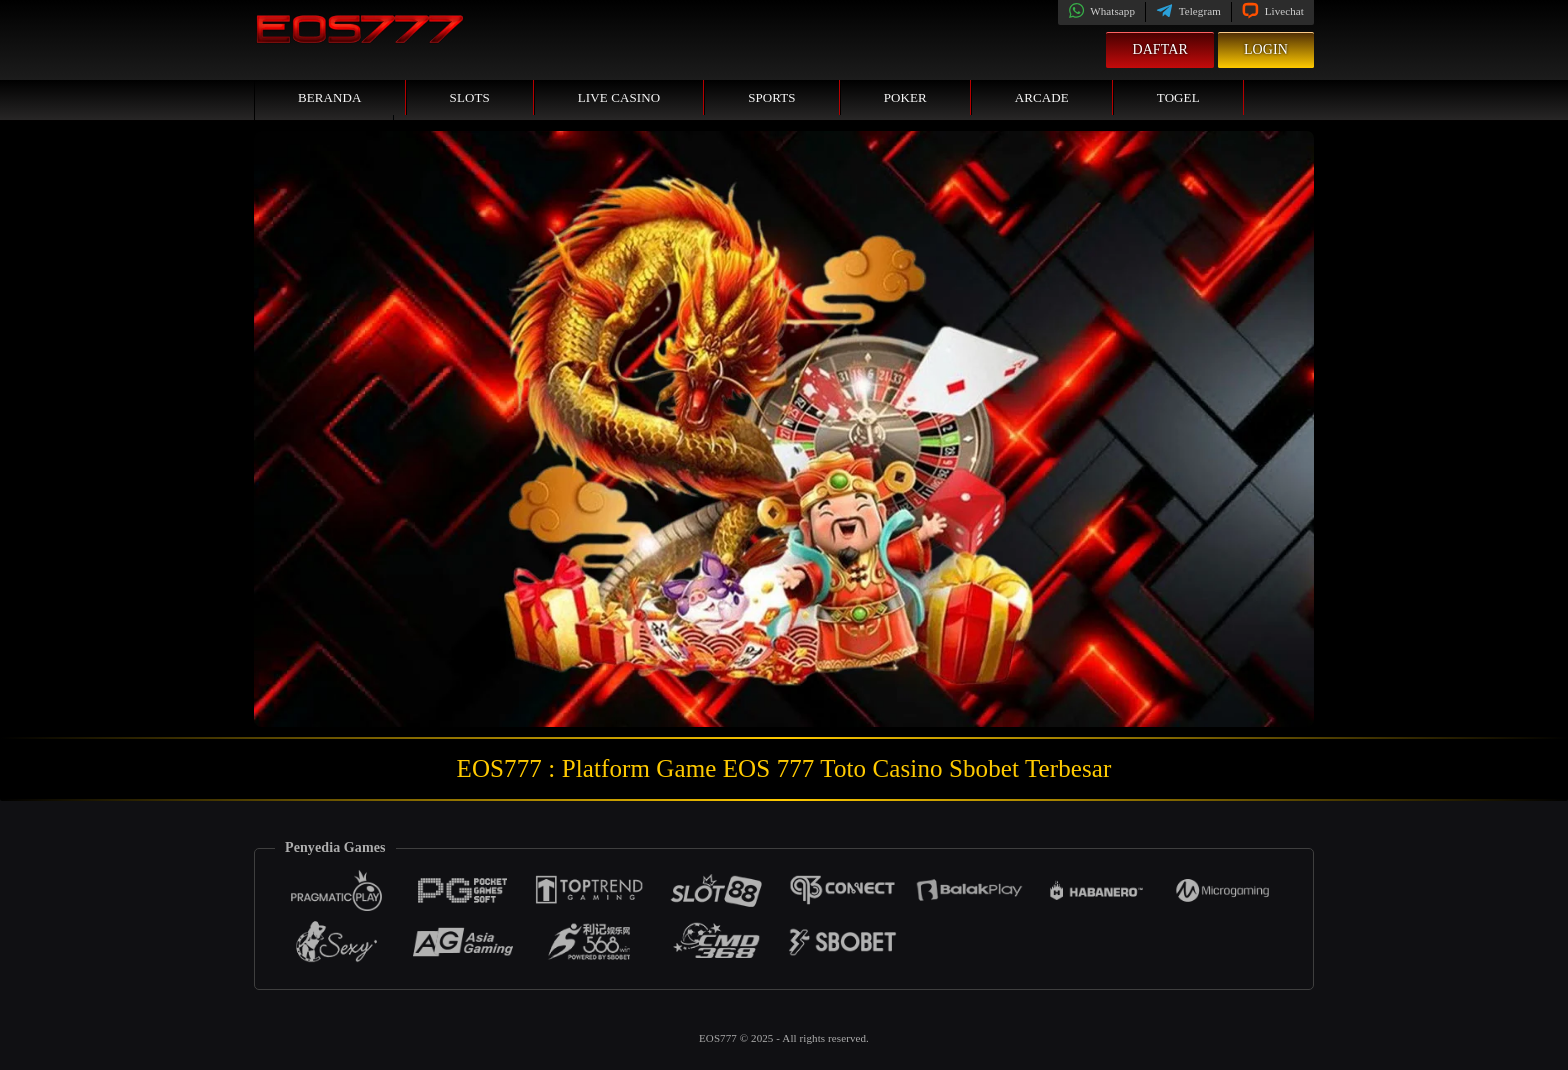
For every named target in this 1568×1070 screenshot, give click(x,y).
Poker (905, 97)
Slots (470, 97)
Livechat (1273, 11)
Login (1266, 49)
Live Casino (619, 97)
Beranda (330, 97)
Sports (772, 97)
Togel (1178, 97)
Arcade (1042, 97)
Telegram (1188, 11)
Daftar (1160, 49)
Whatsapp (1101, 11)
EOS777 (719, 1038)
